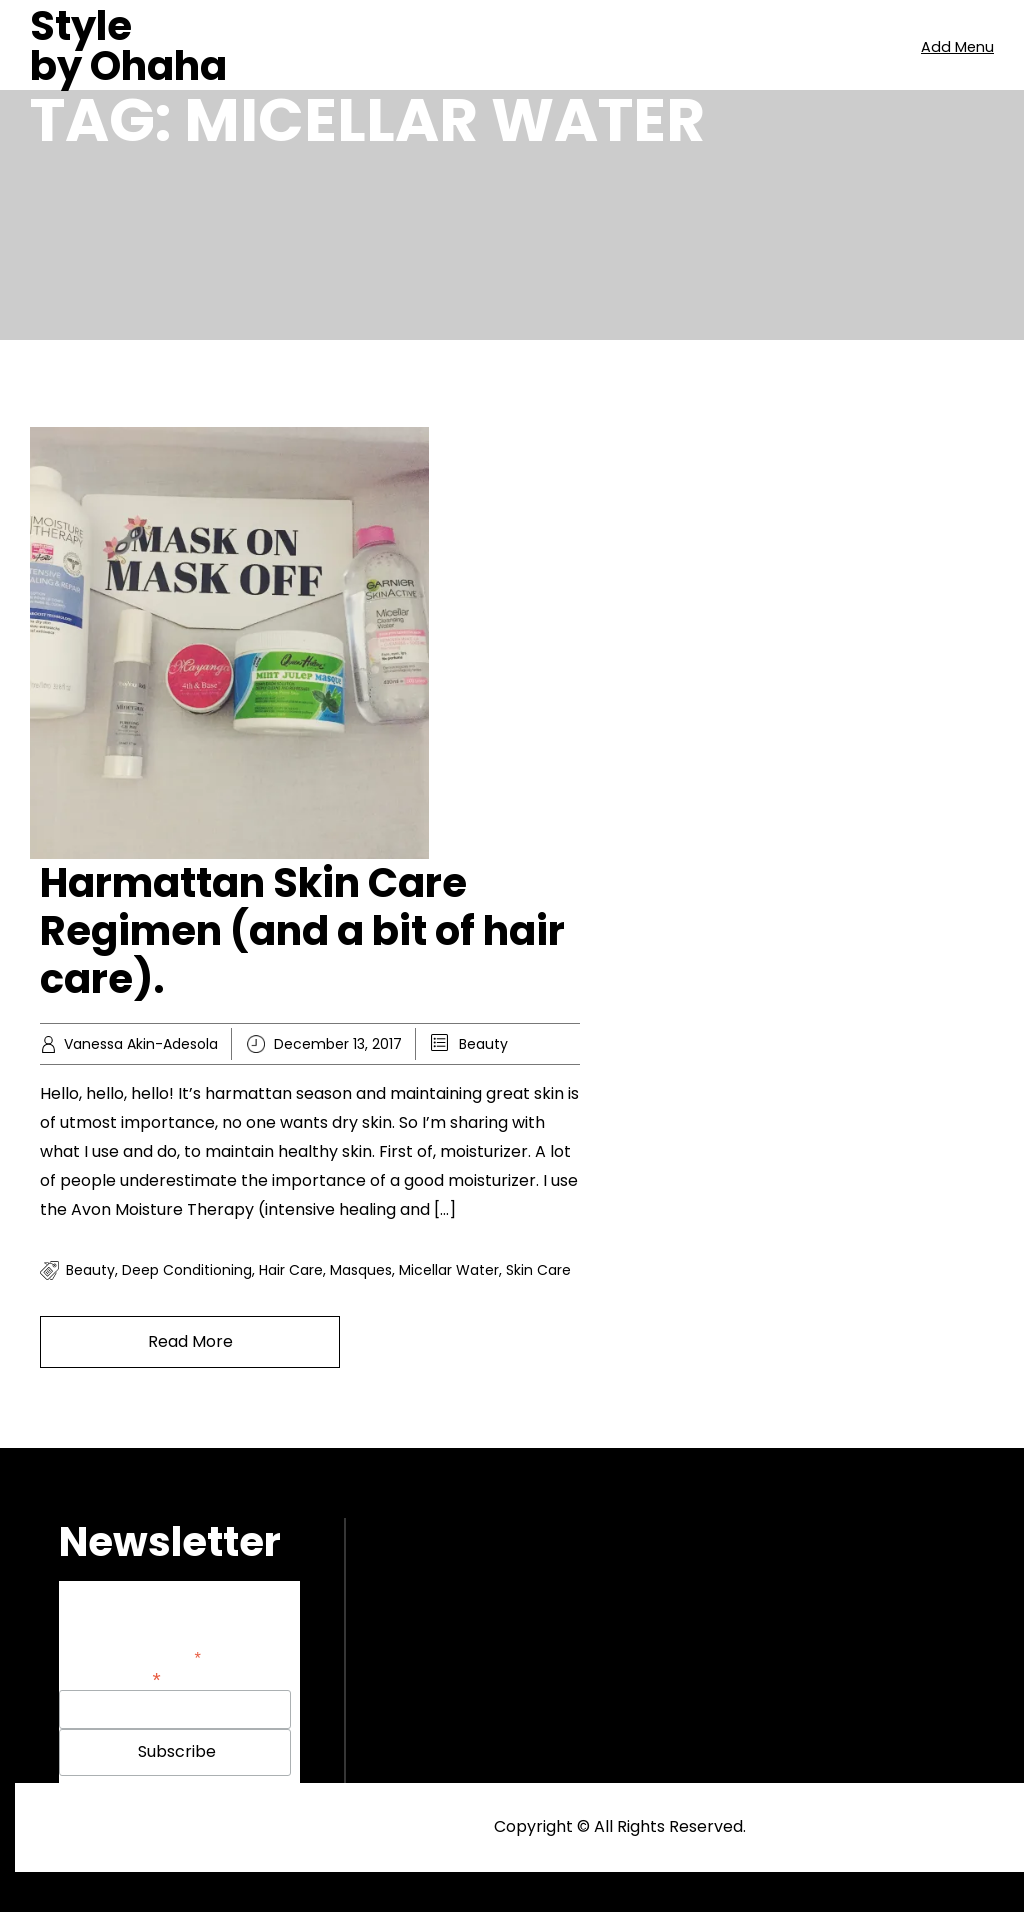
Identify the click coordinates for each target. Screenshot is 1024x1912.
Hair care (291, 1270)
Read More (190, 1341)
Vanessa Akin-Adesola (141, 1044)
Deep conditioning (187, 1270)
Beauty (483, 1044)
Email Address (110, 1677)
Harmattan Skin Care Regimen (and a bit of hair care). (302, 931)
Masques (361, 1270)
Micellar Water (449, 1270)
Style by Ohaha (128, 46)
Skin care (538, 1270)
